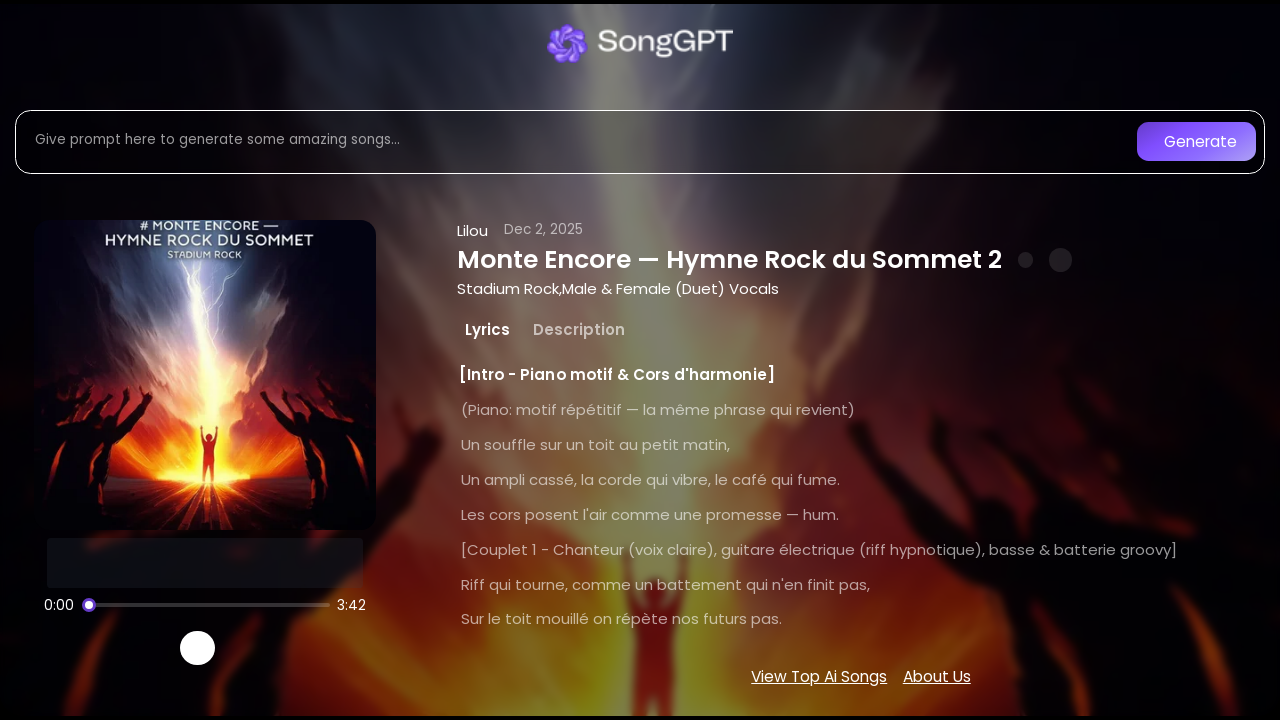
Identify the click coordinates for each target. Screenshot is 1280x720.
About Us (937, 676)
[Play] (197, 648)
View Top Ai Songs (819, 676)
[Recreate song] (254, 648)
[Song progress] (206, 605)
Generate (1200, 141)
